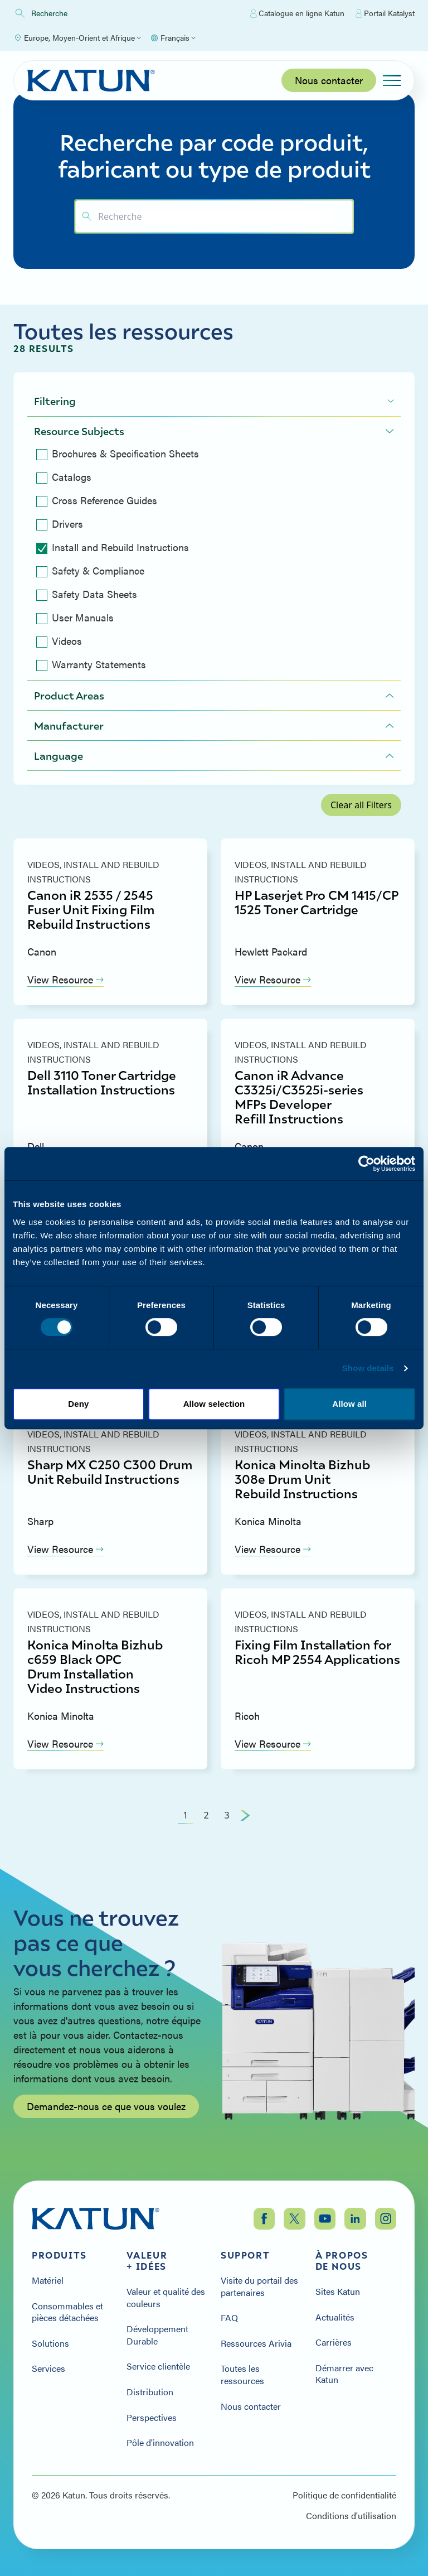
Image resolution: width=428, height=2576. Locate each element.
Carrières (333, 2342)
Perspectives (152, 2417)
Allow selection (214, 1403)
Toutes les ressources (242, 2374)
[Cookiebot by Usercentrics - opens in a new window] (366, 1163)
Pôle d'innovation (160, 2443)
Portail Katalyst (385, 13)
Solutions (50, 2343)
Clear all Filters (361, 805)
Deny (78, 1403)
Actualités (334, 2317)
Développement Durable (157, 2335)
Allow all (349, 1403)
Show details (368, 1368)
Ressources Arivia (256, 2343)
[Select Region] (77, 38)
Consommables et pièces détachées (67, 2312)
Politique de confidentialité (344, 2495)
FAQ (229, 2318)
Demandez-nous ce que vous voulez (106, 2106)
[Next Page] (245, 1815)
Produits (59, 2255)
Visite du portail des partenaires (259, 2286)
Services (48, 2368)
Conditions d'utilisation (351, 2516)
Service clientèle (158, 2366)
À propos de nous (341, 2261)
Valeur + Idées (147, 2261)
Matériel (48, 2280)
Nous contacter (329, 80)
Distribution (150, 2392)
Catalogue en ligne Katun (297, 13)
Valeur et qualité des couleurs (166, 2297)
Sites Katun (337, 2291)
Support (245, 2255)
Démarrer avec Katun (344, 2374)
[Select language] (173, 38)
